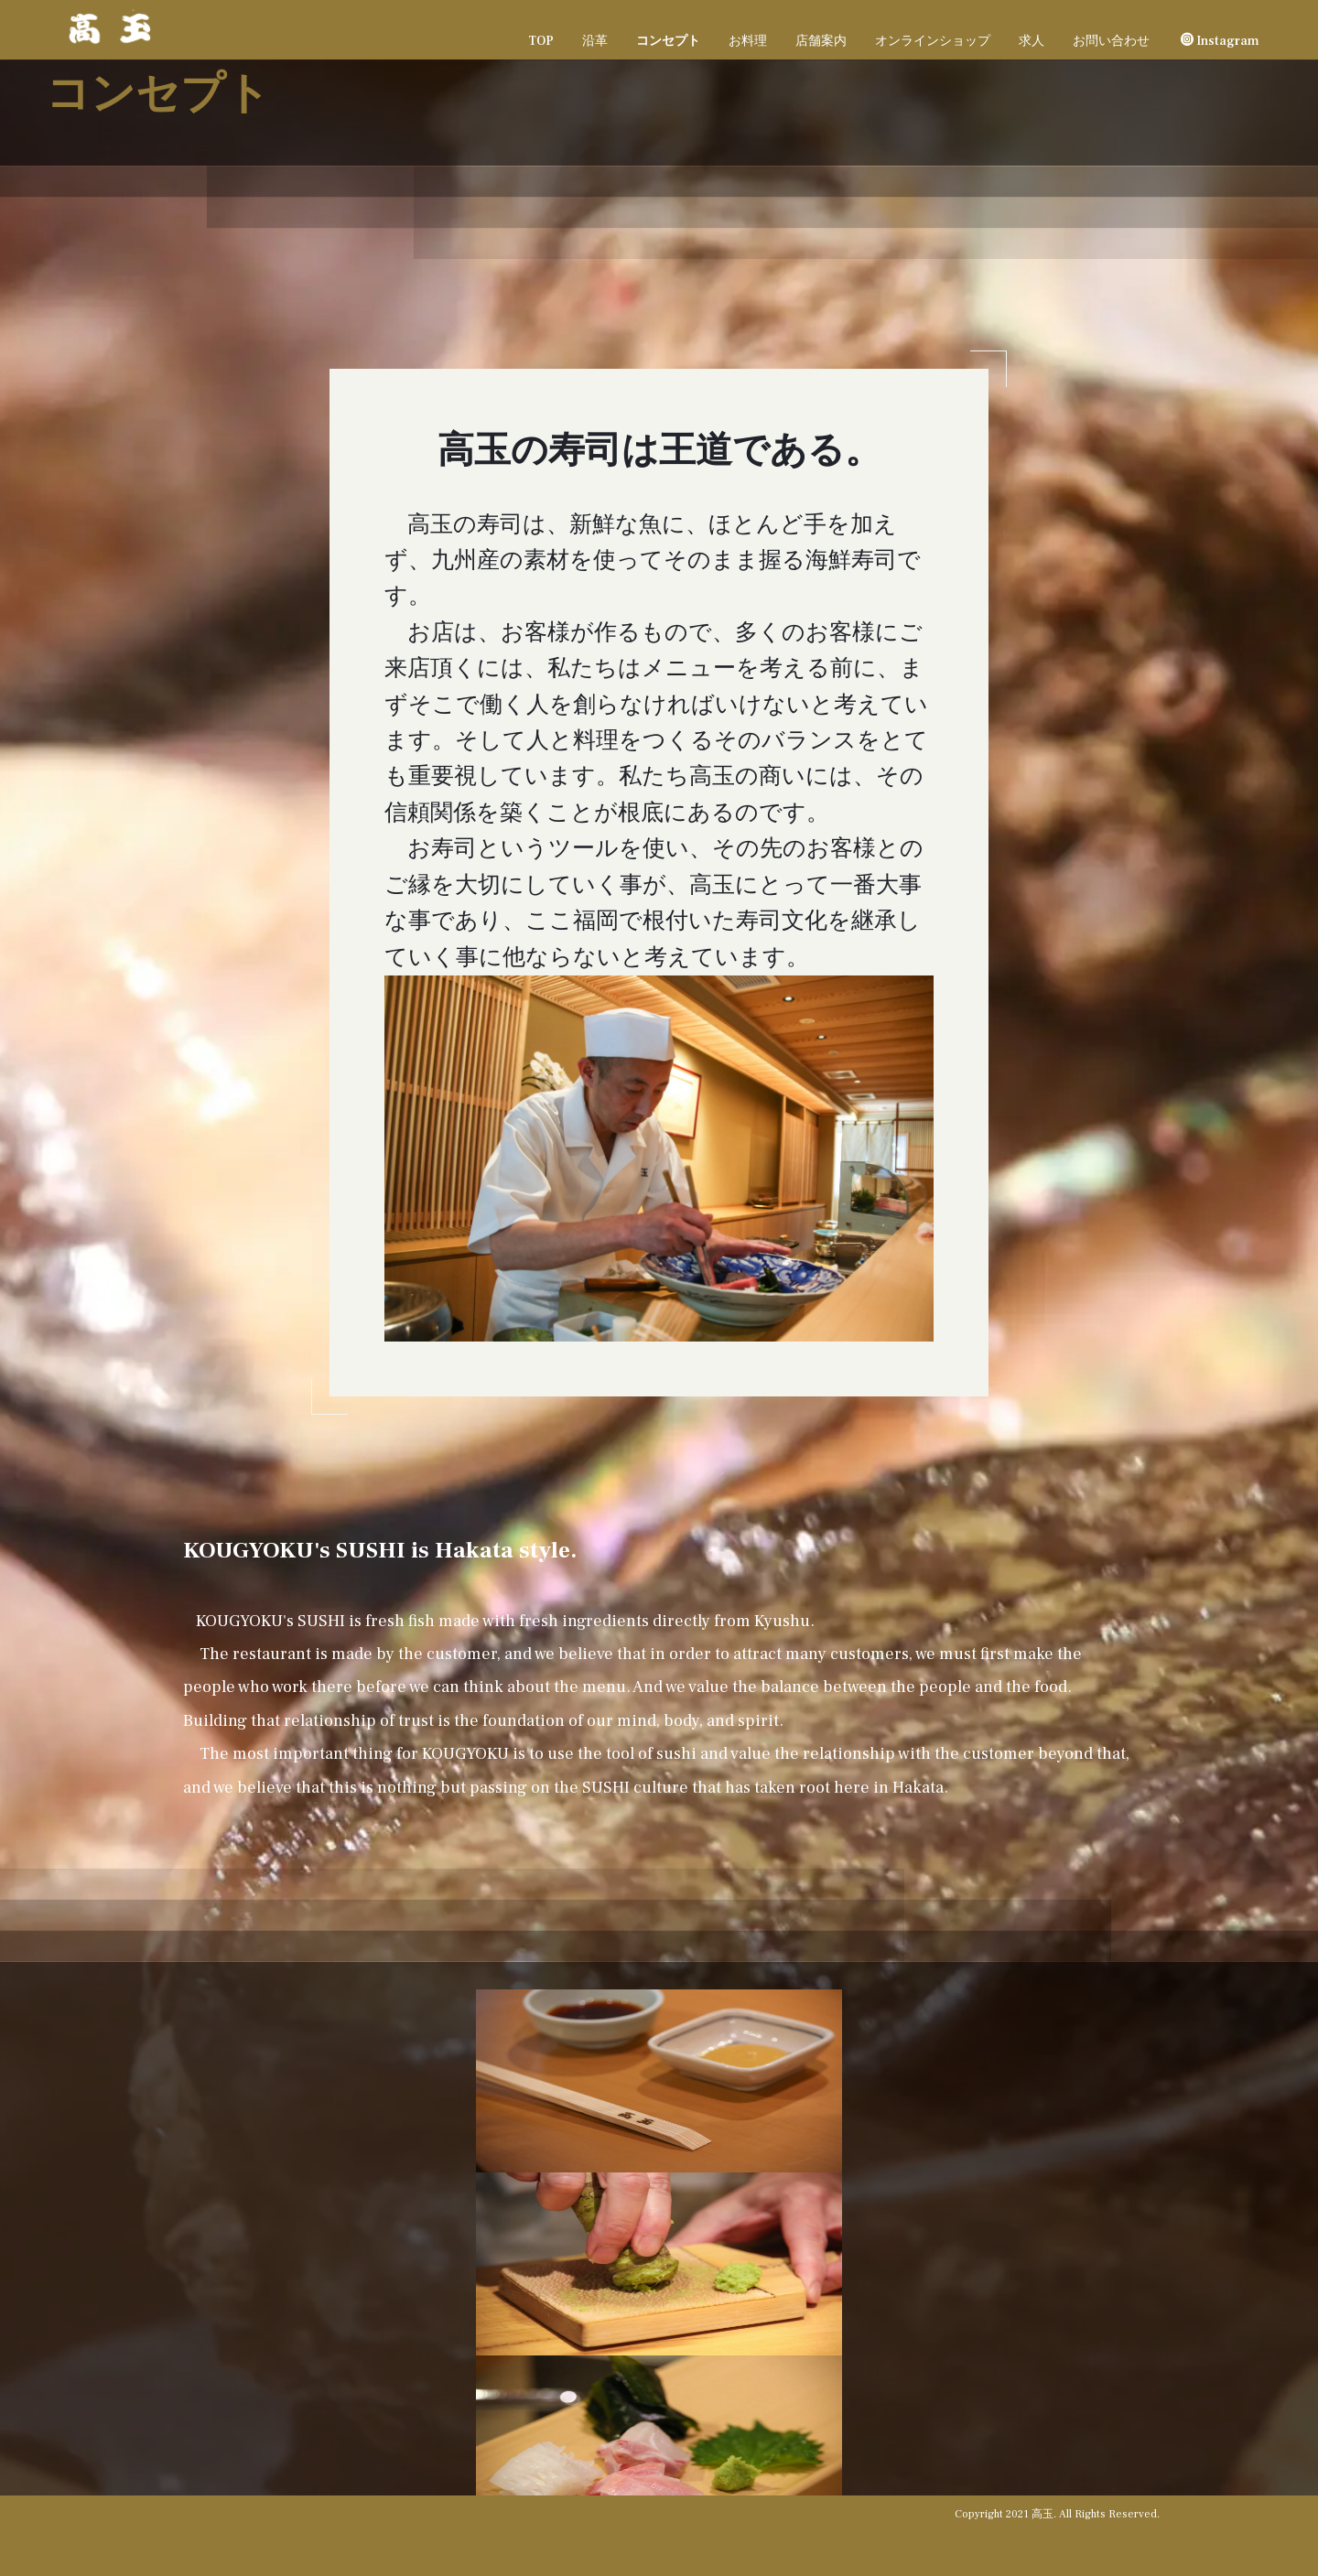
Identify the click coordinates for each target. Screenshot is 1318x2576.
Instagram (1220, 41)
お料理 (748, 41)
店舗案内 (821, 41)
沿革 (595, 41)
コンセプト (668, 41)
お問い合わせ (1111, 41)
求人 (1031, 41)
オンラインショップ (932, 41)
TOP (541, 41)
